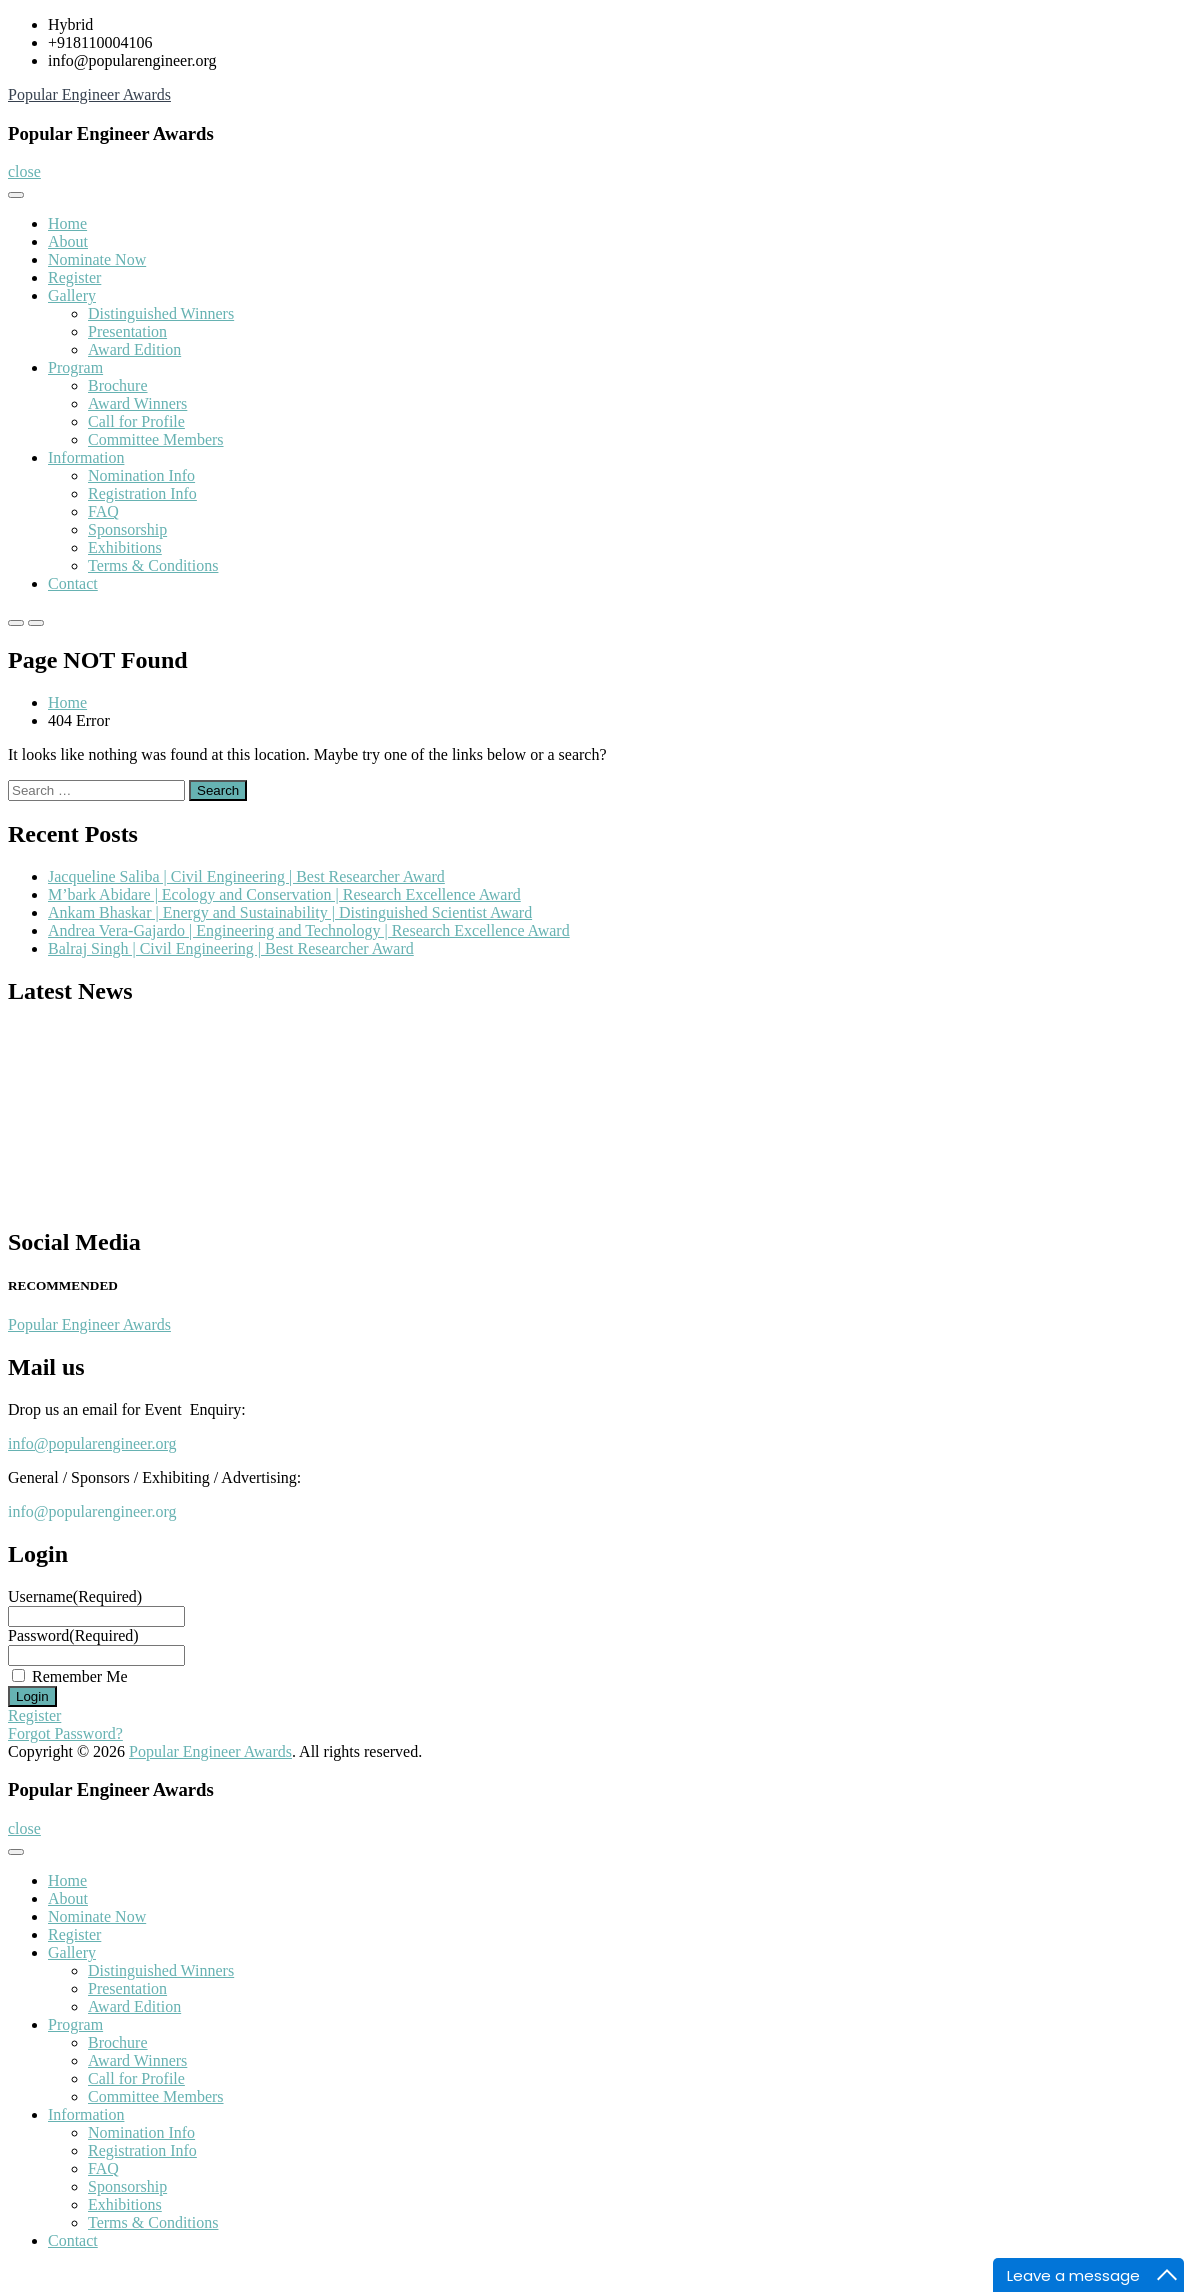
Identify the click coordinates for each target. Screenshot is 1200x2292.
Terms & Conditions (153, 565)
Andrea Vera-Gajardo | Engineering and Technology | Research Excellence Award (309, 930)
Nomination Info (141, 475)
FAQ (103, 511)
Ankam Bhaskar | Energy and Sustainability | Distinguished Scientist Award (290, 912)
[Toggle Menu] (16, 195)
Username (75, 1596)
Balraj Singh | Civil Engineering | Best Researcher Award (231, 948)
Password (73, 1635)
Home (67, 223)
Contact (73, 583)
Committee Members (156, 439)
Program (75, 367)
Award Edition (134, 349)
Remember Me (80, 1676)
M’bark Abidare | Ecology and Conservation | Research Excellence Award (284, 894)
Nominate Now (97, 259)
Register (74, 277)
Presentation (127, 331)
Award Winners (137, 403)
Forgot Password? (65, 1733)
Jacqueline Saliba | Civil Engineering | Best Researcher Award (246, 876)
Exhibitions (125, 547)
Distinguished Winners (161, 313)
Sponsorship (127, 529)
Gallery (72, 295)
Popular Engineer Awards (89, 94)
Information (86, 457)
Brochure (118, 385)
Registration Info (142, 493)
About (68, 241)
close (24, 171)
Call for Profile (136, 421)
